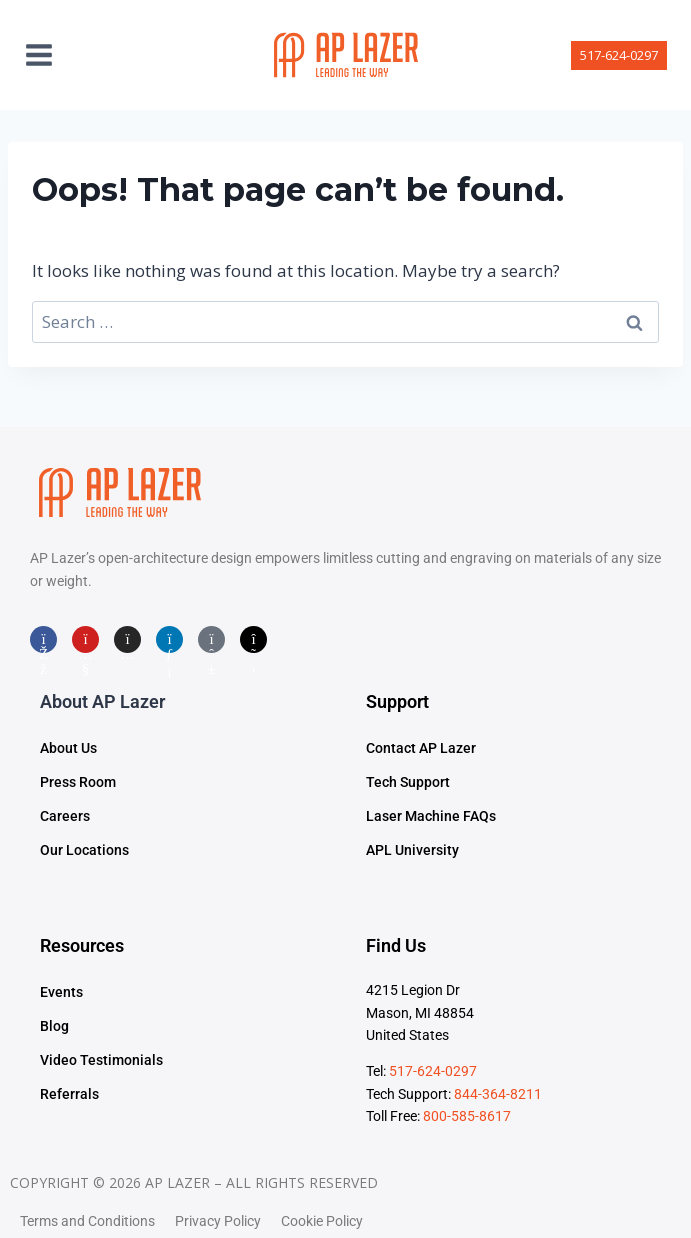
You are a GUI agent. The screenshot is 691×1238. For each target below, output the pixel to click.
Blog (54, 1026)
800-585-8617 (467, 1116)
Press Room (78, 782)
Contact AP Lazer (421, 748)
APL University (412, 850)
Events (61, 992)
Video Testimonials (101, 1060)
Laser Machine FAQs (431, 816)
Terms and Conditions (87, 1221)
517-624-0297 (619, 55)
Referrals (69, 1094)
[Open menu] (49, 54)
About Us (68, 748)
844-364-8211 (498, 1094)
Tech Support (408, 782)
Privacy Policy (218, 1221)
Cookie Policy (322, 1221)
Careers (65, 816)
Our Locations (84, 850)
